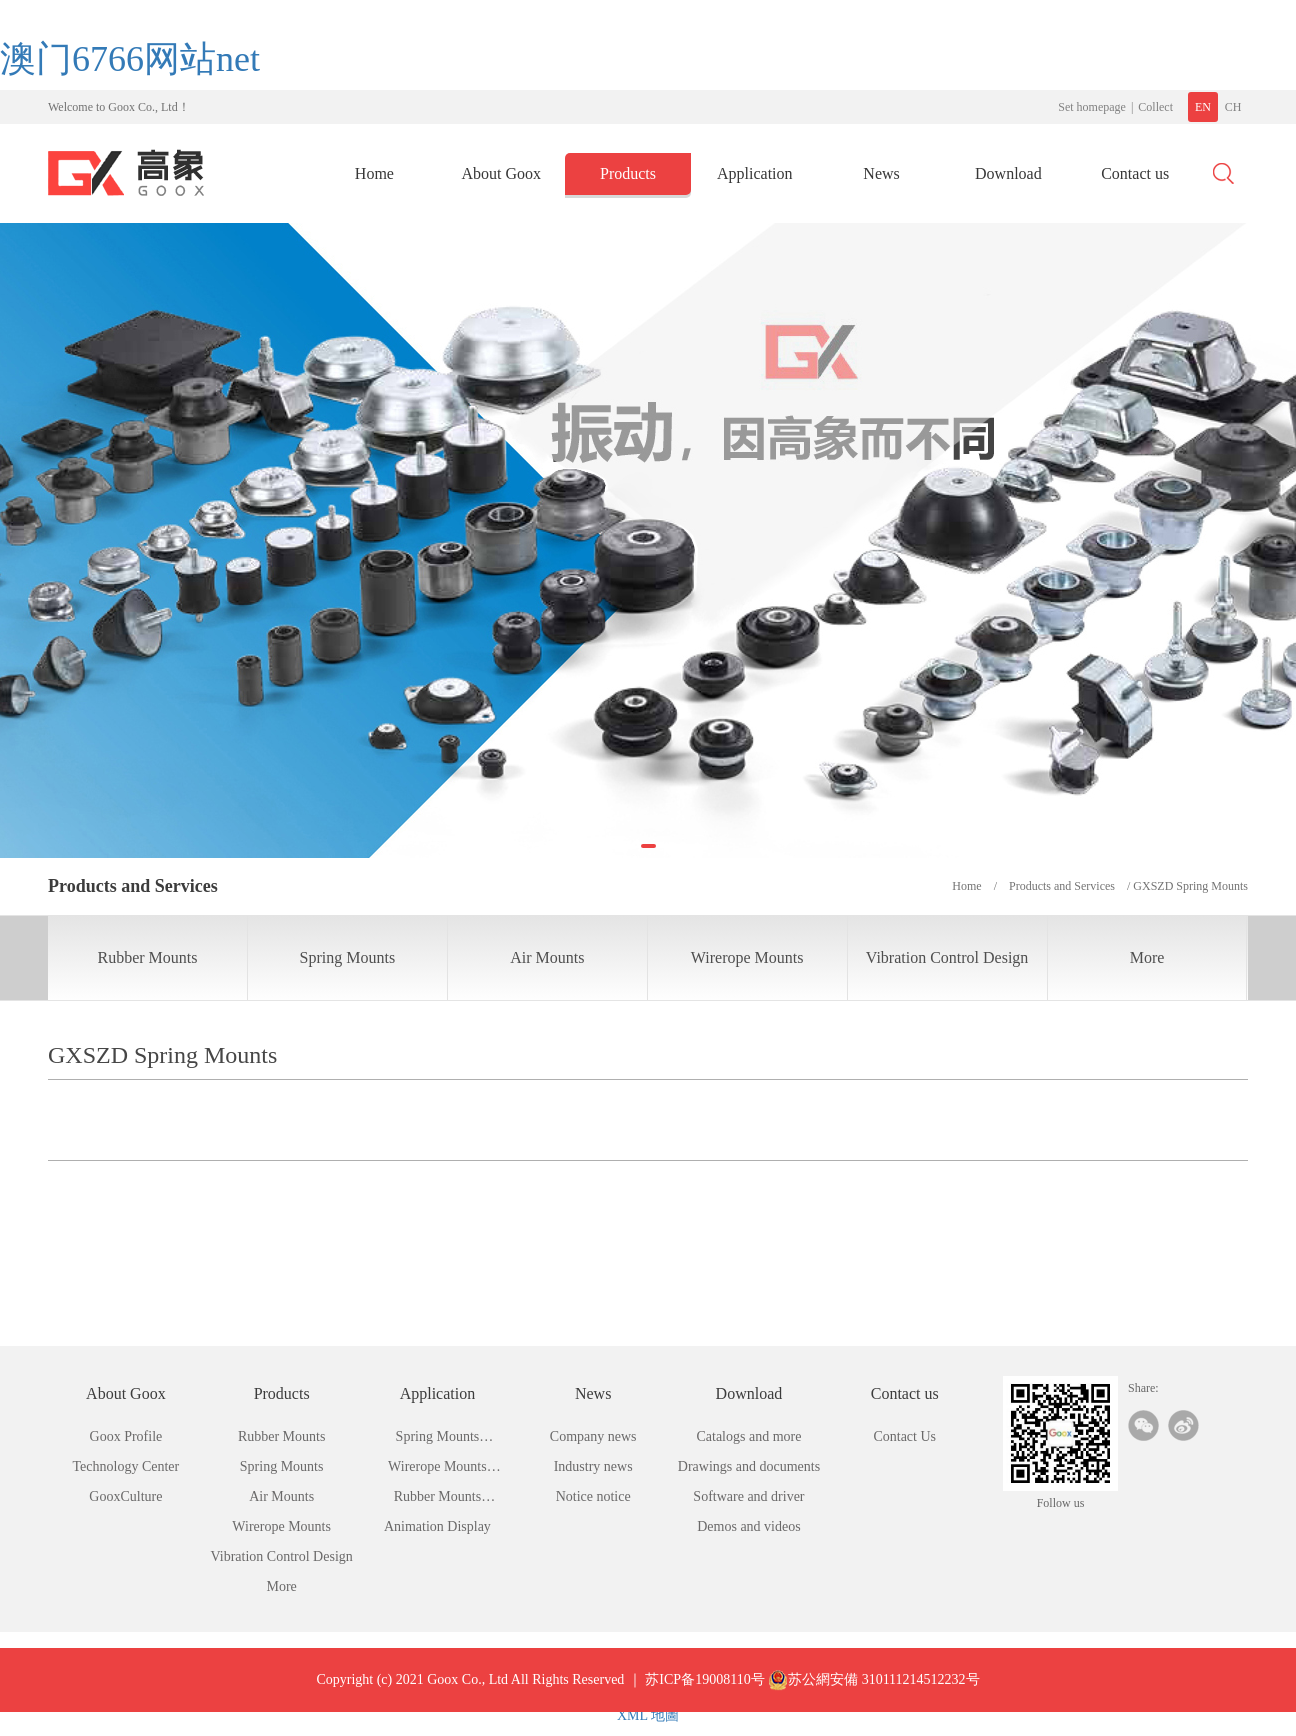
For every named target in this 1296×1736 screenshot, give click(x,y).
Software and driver (748, 1496)
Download (1008, 173)
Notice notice (593, 1496)
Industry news (593, 1466)
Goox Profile (126, 1436)
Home (374, 173)
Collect (1155, 107)
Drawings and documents (749, 1466)
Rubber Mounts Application (438, 1500)
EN (1203, 107)
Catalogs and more (748, 1436)
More (1147, 957)
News (881, 173)
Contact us (1135, 173)
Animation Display (437, 1526)
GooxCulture (125, 1496)
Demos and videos (748, 1526)
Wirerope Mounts (747, 957)
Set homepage (1092, 107)
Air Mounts (547, 957)
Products (628, 173)
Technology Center (126, 1466)
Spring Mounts (348, 957)
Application (755, 173)
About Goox (501, 173)
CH (1233, 107)
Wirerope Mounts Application (437, 1470)
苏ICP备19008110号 (704, 1694)
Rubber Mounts (147, 957)
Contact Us (904, 1436)
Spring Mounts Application (438, 1440)
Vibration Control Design (947, 957)
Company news (593, 1436)
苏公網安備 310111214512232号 (873, 1695)
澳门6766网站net (130, 59)
